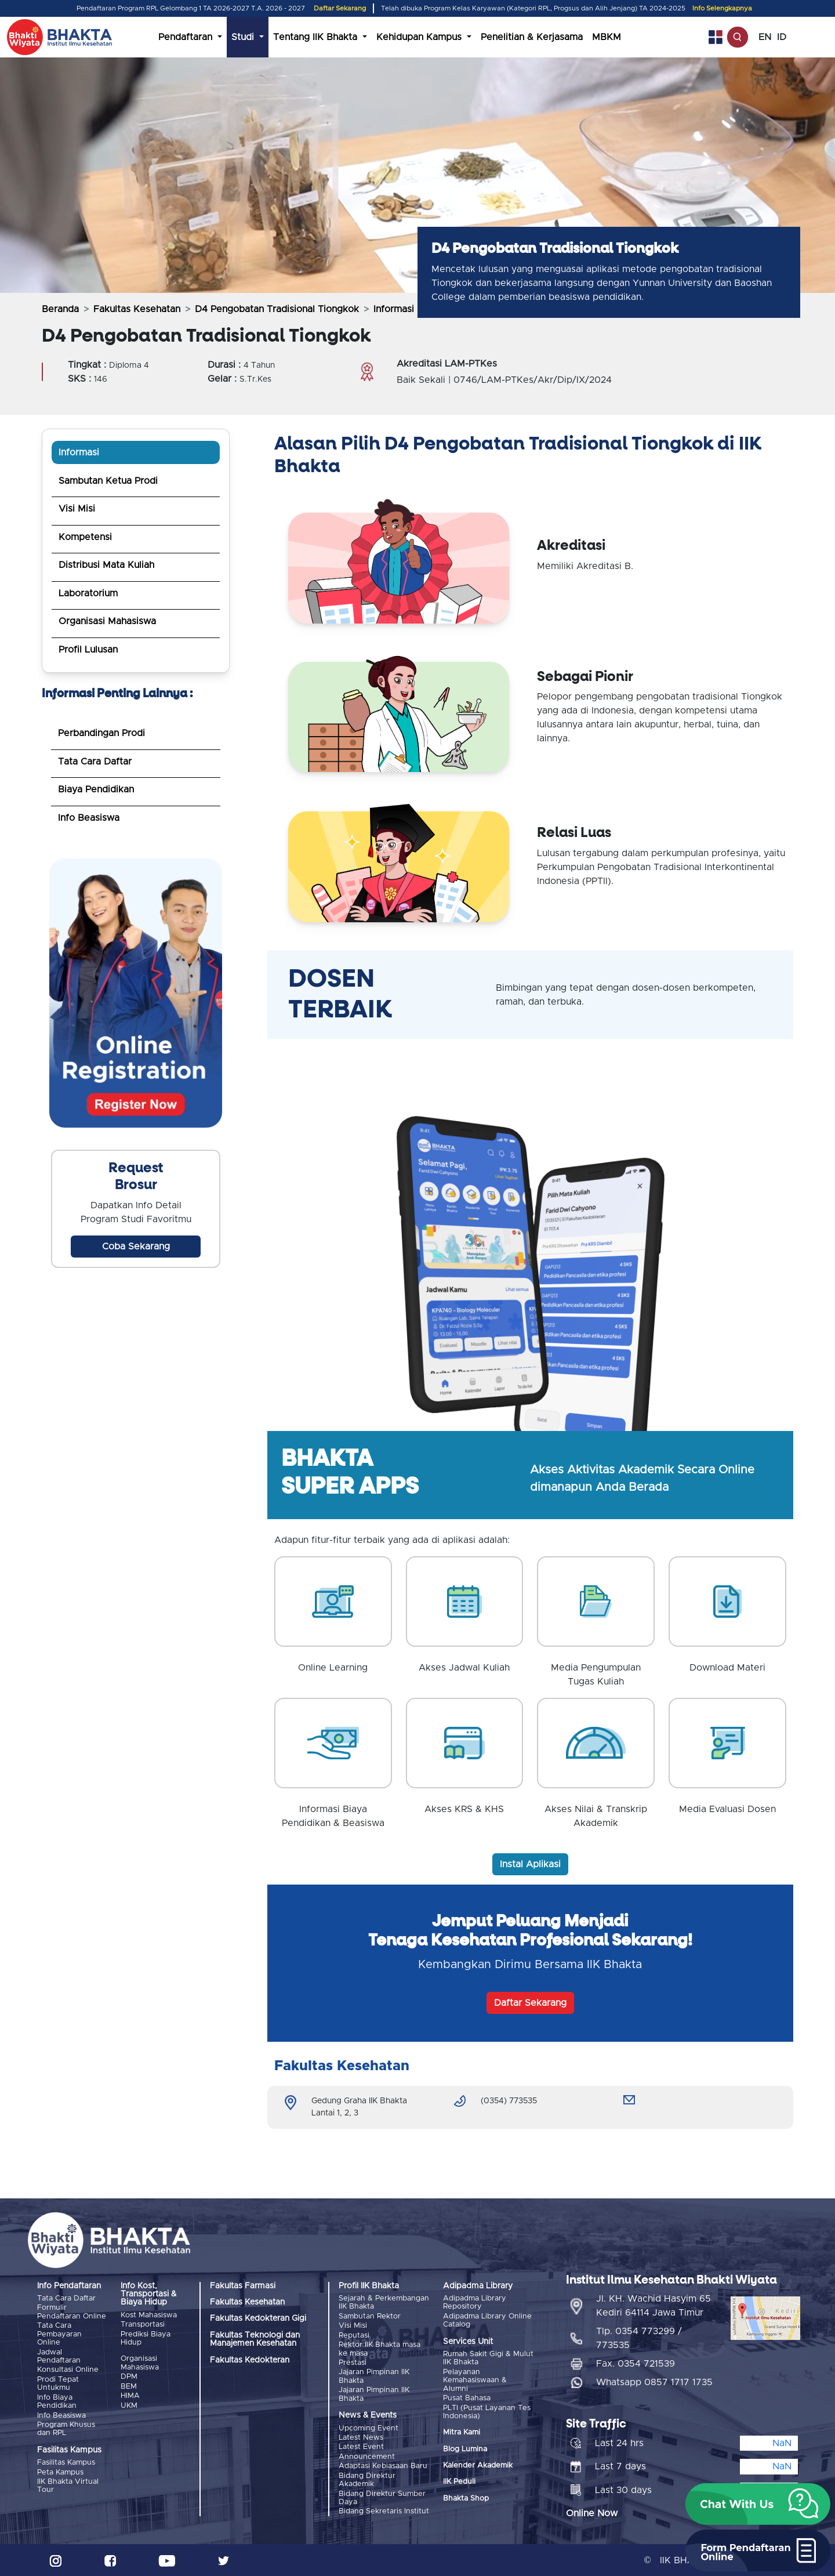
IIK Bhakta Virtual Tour (68, 2485)
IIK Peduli (459, 2482)
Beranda (60, 309)
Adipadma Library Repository (474, 2302)
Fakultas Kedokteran (249, 2360)
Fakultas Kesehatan (136, 309)
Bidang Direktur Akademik (367, 2479)
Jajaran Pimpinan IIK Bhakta (374, 2376)
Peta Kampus (60, 2472)
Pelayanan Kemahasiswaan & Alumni (475, 2380)
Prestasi (352, 2363)
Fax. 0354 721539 (635, 2363)
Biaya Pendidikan (96, 789)
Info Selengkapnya (722, 8)
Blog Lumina (465, 2448)
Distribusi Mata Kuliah (106, 565)
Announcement (367, 2456)
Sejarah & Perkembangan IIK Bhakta (384, 2302)
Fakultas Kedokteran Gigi (258, 2318)
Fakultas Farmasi (242, 2286)
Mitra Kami (461, 2432)
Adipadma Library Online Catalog (487, 2320)
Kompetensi (85, 537)
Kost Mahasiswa (149, 2315)
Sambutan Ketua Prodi (108, 481)
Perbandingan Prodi (101, 733)
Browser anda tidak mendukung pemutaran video (135, 993)
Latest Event (361, 2447)
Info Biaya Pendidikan (57, 2401)
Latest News (361, 2437)
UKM (129, 2405)
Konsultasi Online (68, 2370)
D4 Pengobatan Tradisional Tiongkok (277, 309)
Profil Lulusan (88, 649)
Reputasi (354, 2335)
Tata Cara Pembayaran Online (59, 2334)
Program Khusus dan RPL (66, 2428)
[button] (757, 2504)
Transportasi (143, 2324)
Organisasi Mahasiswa (107, 621)
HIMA (130, 2396)
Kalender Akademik (478, 2465)
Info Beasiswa (88, 818)
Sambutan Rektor (370, 2316)
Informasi (79, 452)
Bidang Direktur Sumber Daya (382, 2497)
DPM (129, 2377)
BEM (129, 2386)
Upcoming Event (368, 2428)
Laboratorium (88, 593)
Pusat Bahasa (467, 2398)
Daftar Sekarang (340, 8)
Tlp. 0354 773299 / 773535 (639, 2337)
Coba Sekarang (136, 1246)
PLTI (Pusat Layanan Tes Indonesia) (487, 2411)
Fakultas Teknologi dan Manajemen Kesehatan (255, 2339)
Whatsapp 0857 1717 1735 (654, 2381)
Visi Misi (77, 508)
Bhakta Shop (466, 2498)
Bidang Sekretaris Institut (384, 2511)
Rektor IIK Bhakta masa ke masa (379, 2349)
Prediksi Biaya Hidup (145, 2338)
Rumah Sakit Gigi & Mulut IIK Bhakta (488, 2358)
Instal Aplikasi (530, 1864)
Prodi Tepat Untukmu (58, 2384)
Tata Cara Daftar (95, 761)
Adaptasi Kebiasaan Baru (383, 2466)
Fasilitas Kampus (66, 2462)
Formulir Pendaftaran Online (71, 2312)
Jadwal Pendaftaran (59, 2356)
